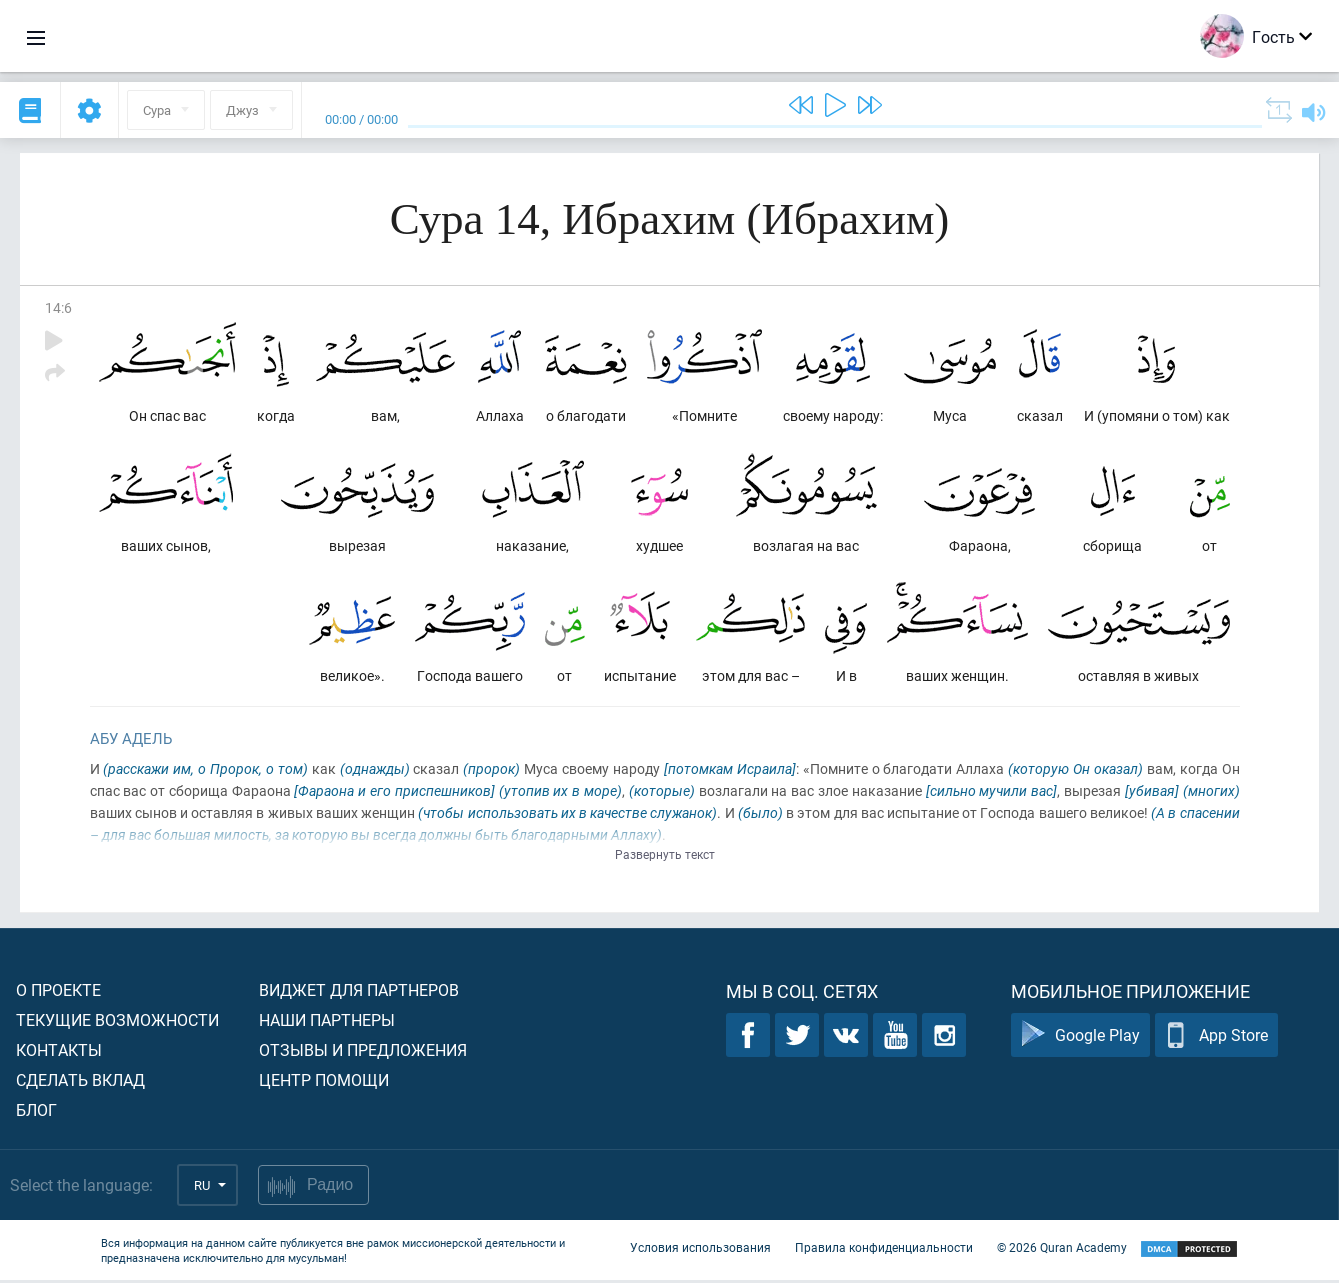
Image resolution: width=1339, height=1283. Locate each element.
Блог (36, 1112)
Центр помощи (324, 1082)
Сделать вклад (80, 1082)
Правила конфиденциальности (884, 1251)
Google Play (1080, 1038)
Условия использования (700, 1251)
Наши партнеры (327, 1022)
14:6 (58, 307)
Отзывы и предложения (363, 1052)
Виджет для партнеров (359, 992)
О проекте (58, 992)
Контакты (59, 1052)
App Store (1216, 1038)
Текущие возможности (117, 1022)
